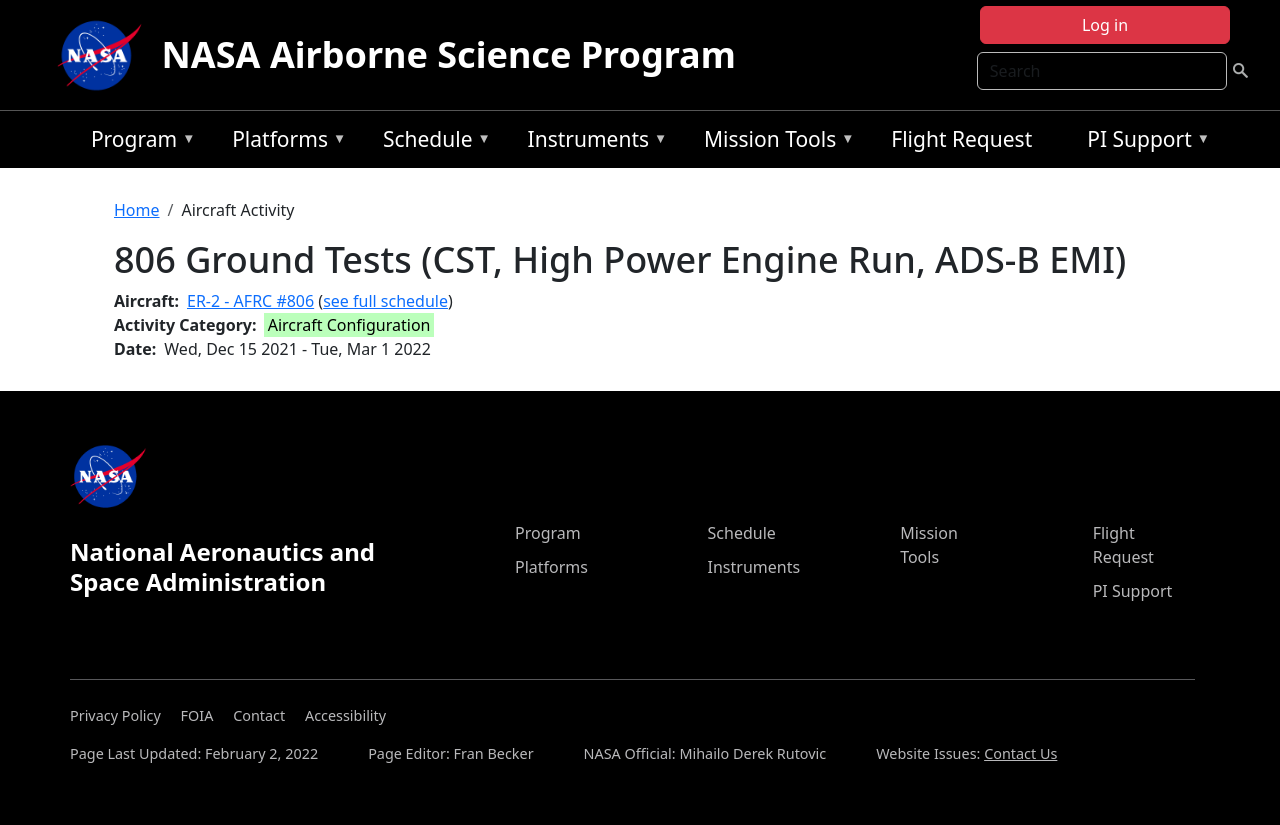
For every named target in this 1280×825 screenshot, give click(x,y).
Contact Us (1020, 753)
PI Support (1143, 142)
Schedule (432, 142)
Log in (1105, 25)
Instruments (593, 142)
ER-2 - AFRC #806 (250, 301)
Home (137, 210)
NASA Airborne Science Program (449, 54)
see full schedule (385, 301)
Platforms (284, 142)
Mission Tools (774, 142)
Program (138, 142)
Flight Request (961, 139)
